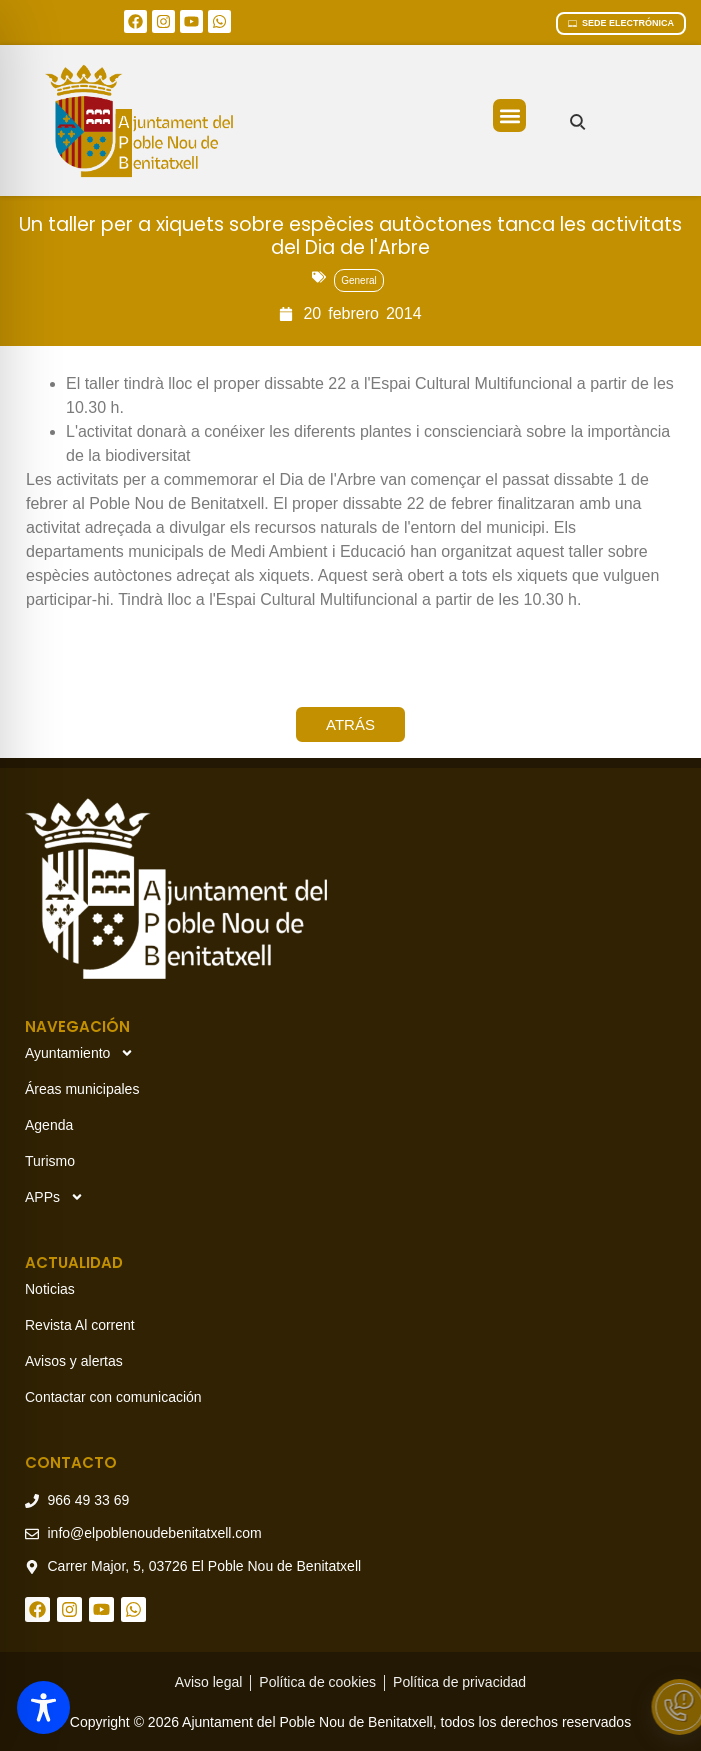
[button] (509, 115)
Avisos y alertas (74, 1361)
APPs (54, 1197)
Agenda (49, 1125)
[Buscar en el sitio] (577, 121)
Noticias (50, 1289)
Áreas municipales (82, 1089)
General (359, 280)
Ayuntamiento (79, 1053)
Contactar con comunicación (113, 1397)
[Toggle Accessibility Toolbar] (43, 1707)
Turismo (50, 1161)
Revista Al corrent (80, 1325)
